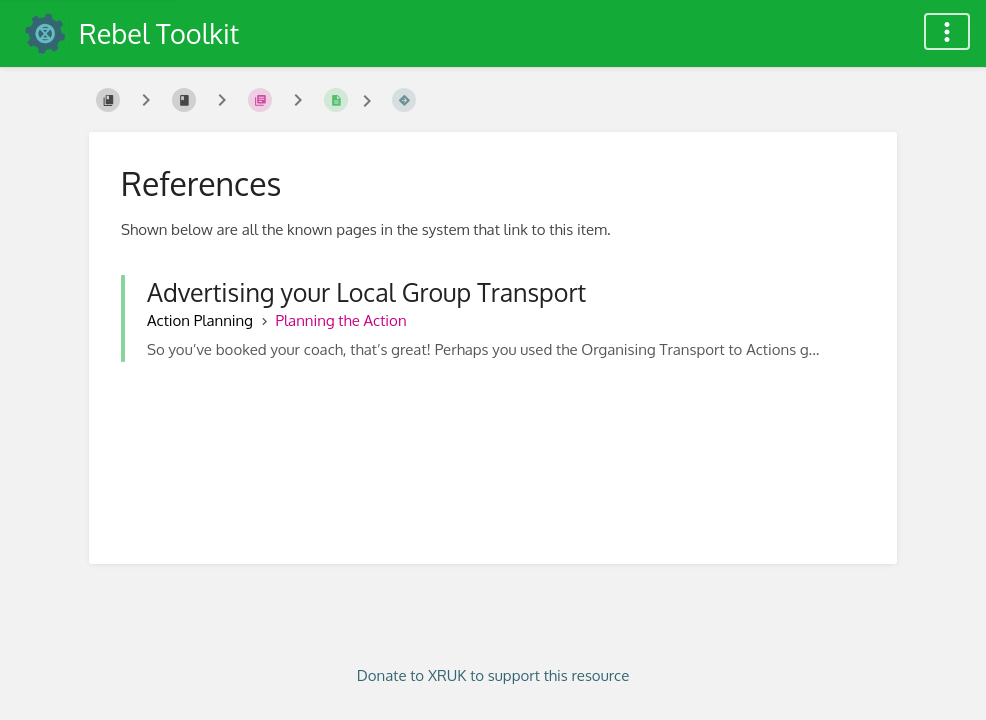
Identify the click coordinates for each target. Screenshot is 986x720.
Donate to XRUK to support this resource (493, 675)
